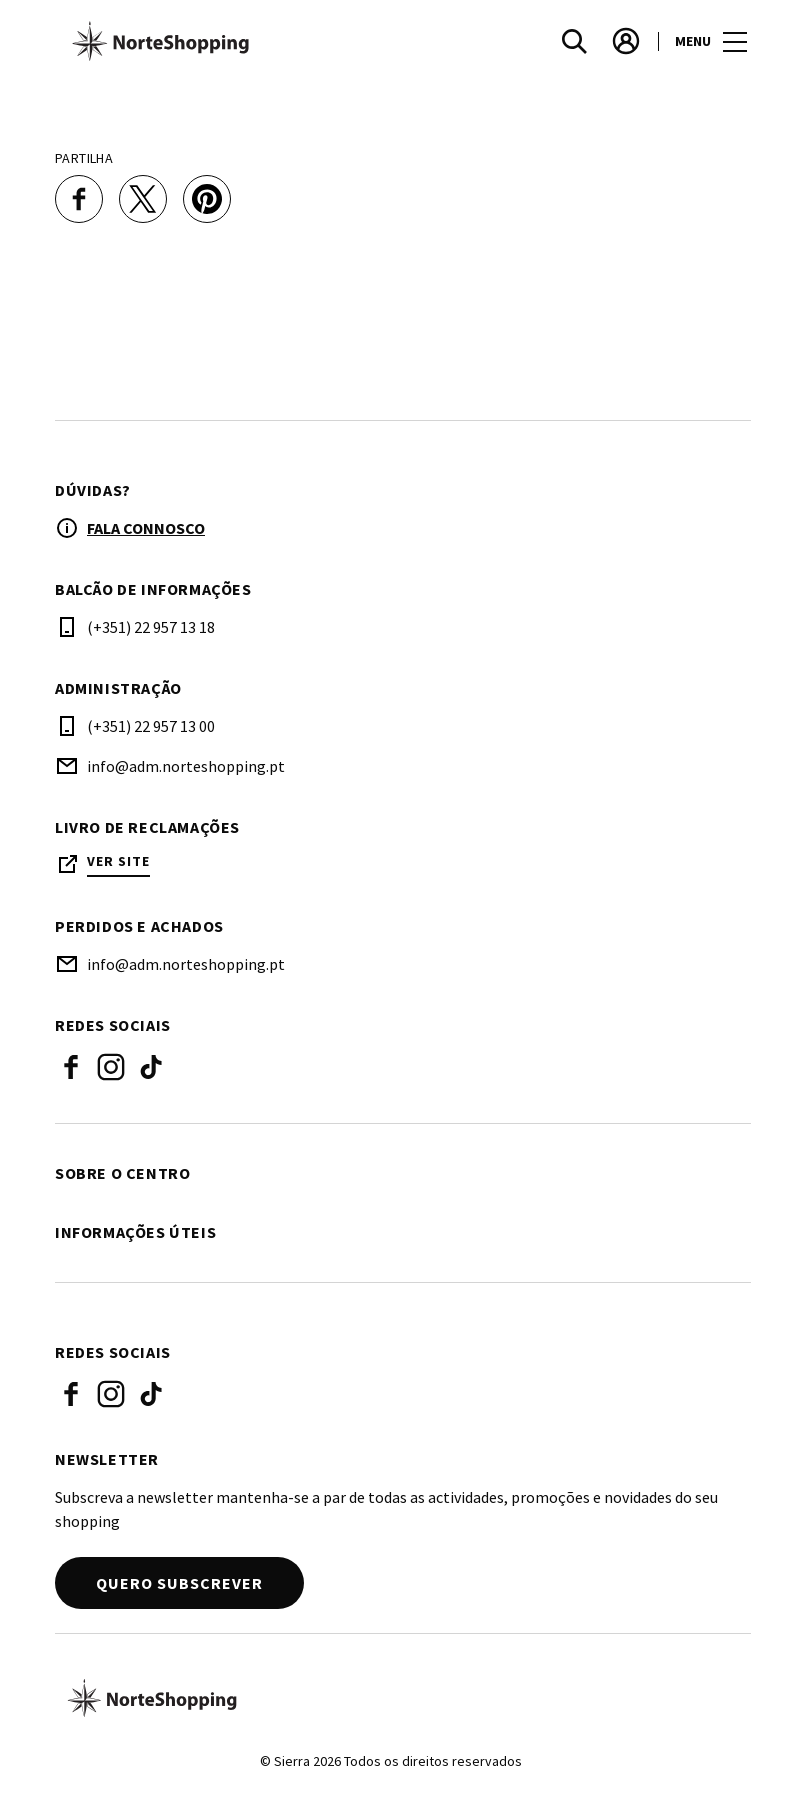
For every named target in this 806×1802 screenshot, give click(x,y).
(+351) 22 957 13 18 (151, 627)
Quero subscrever (179, 1583)
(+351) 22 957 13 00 (151, 726)
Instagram (111, 1067)
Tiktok (151, 1067)
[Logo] (391, 1698)
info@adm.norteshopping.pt (186, 766)
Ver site (118, 861)
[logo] (231, 41)
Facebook (71, 1067)
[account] (626, 41)
